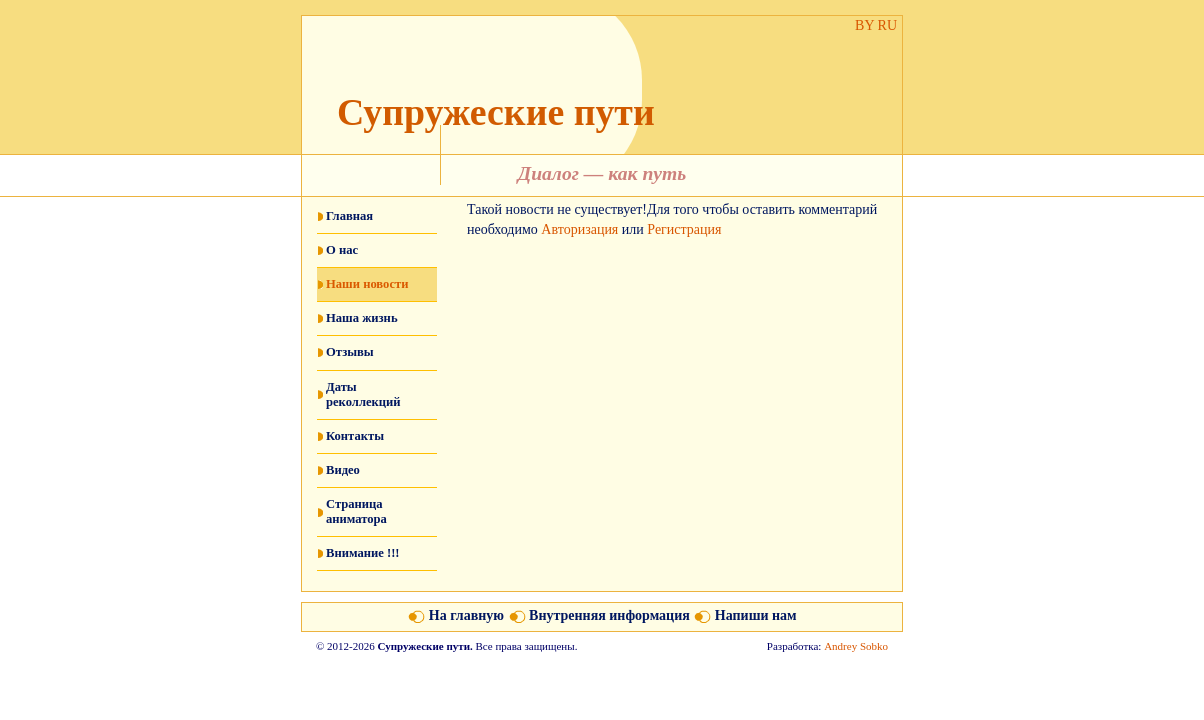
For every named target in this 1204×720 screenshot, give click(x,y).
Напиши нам (756, 615)
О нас (342, 250)
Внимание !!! (363, 553)
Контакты (355, 436)
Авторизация (579, 229)
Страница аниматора (356, 511)
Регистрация (684, 229)
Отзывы (350, 352)
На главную (466, 615)
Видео (343, 470)
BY (864, 25)
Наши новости (367, 284)
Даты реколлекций (363, 394)
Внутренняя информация (609, 615)
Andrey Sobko (856, 646)
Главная (349, 216)
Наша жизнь (362, 318)
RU (887, 25)
